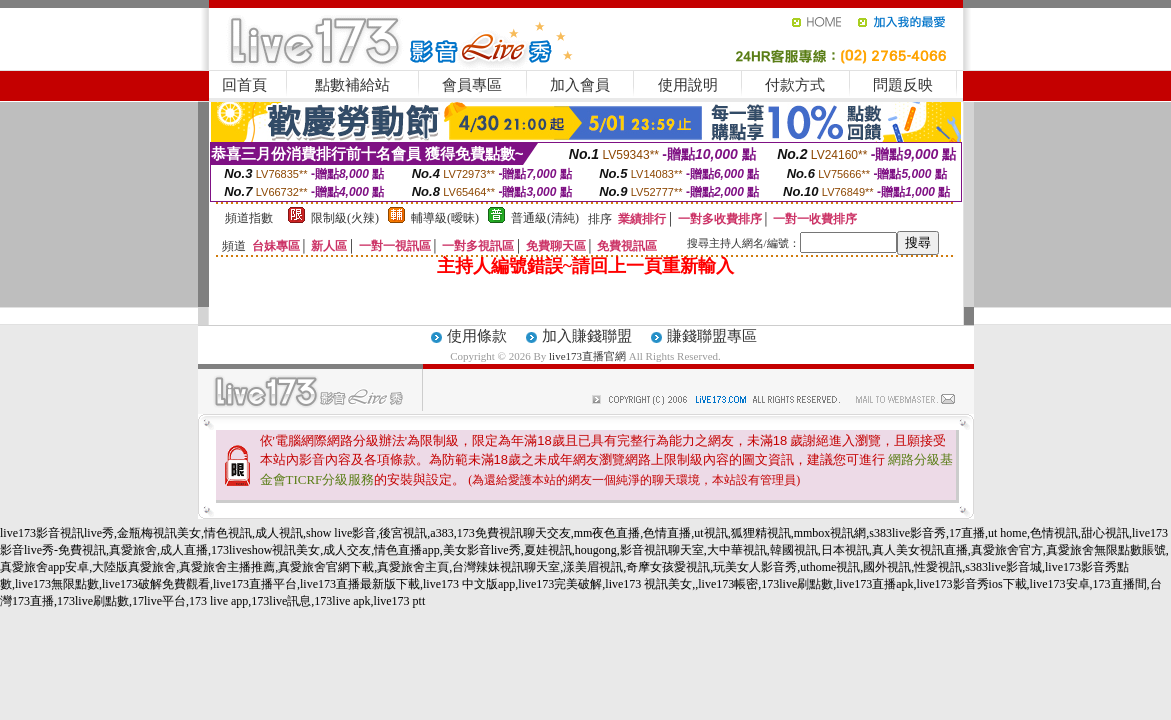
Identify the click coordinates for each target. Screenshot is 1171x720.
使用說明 (688, 85)
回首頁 (244, 85)
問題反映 (903, 85)
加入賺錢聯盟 (587, 336)
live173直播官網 (587, 356)
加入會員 (580, 85)
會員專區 (472, 85)
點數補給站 (352, 85)
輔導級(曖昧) (445, 218)
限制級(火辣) (345, 218)
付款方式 (795, 85)
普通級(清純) (545, 218)
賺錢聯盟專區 (712, 336)
